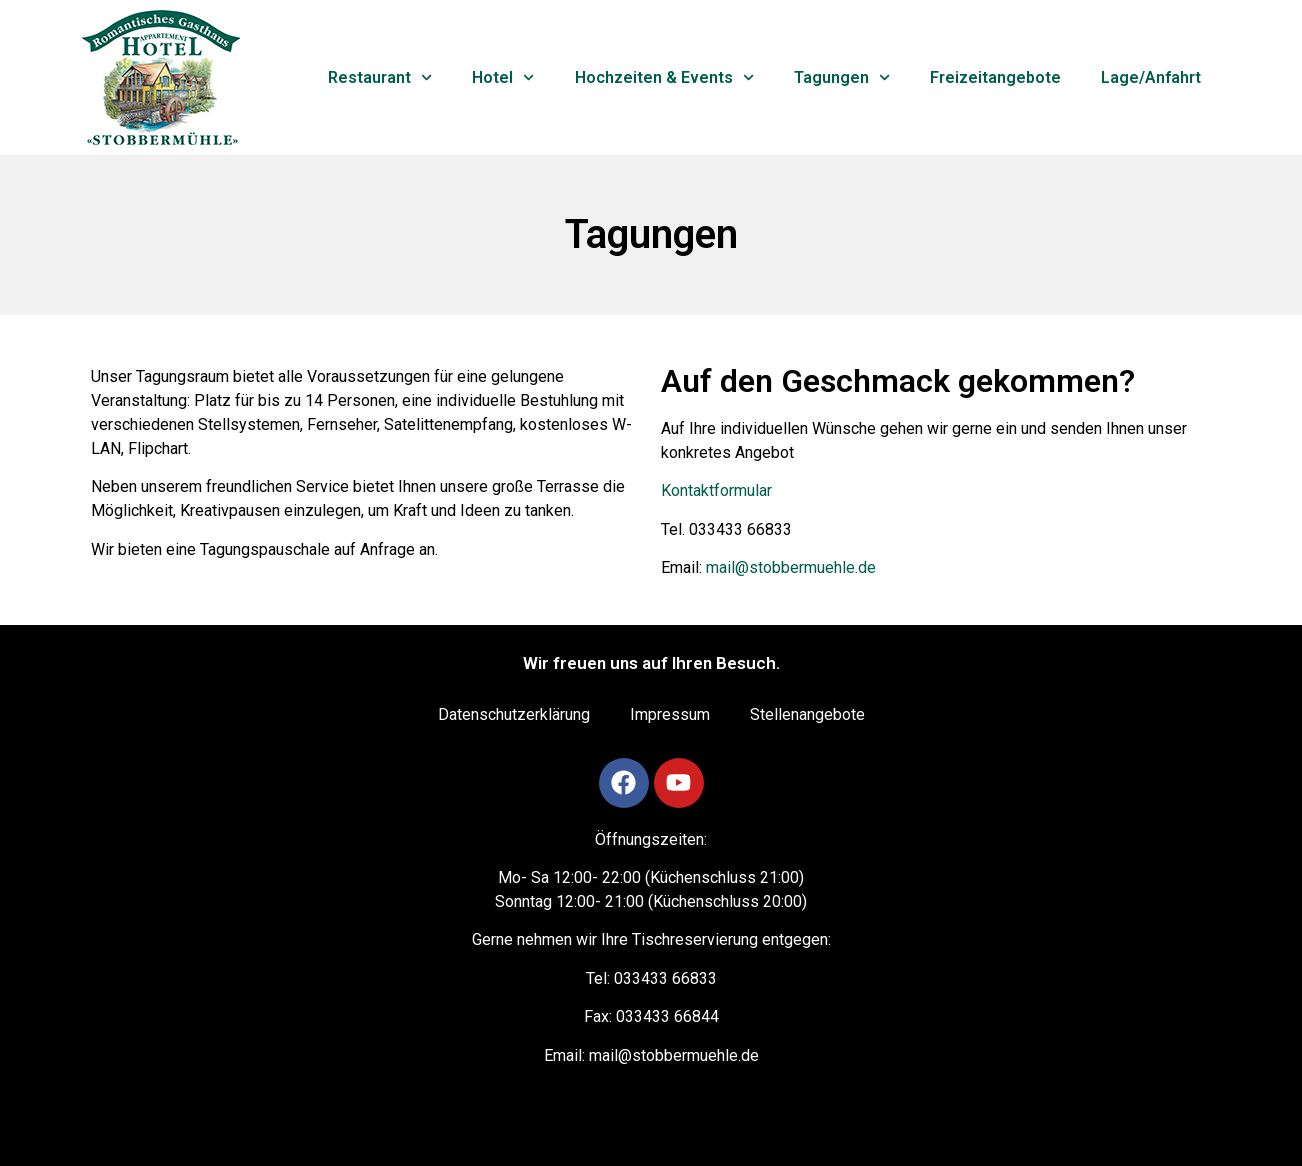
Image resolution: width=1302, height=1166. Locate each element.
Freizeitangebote (995, 77)
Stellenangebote (807, 714)
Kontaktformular (716, 490)
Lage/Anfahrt (1151, 77)
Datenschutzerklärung (514, 714)
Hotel (503, 77)
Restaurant (380, 77)
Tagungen (842, 77)
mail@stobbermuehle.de (791, 567)
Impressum (670, 714)
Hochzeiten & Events (664, 77)
